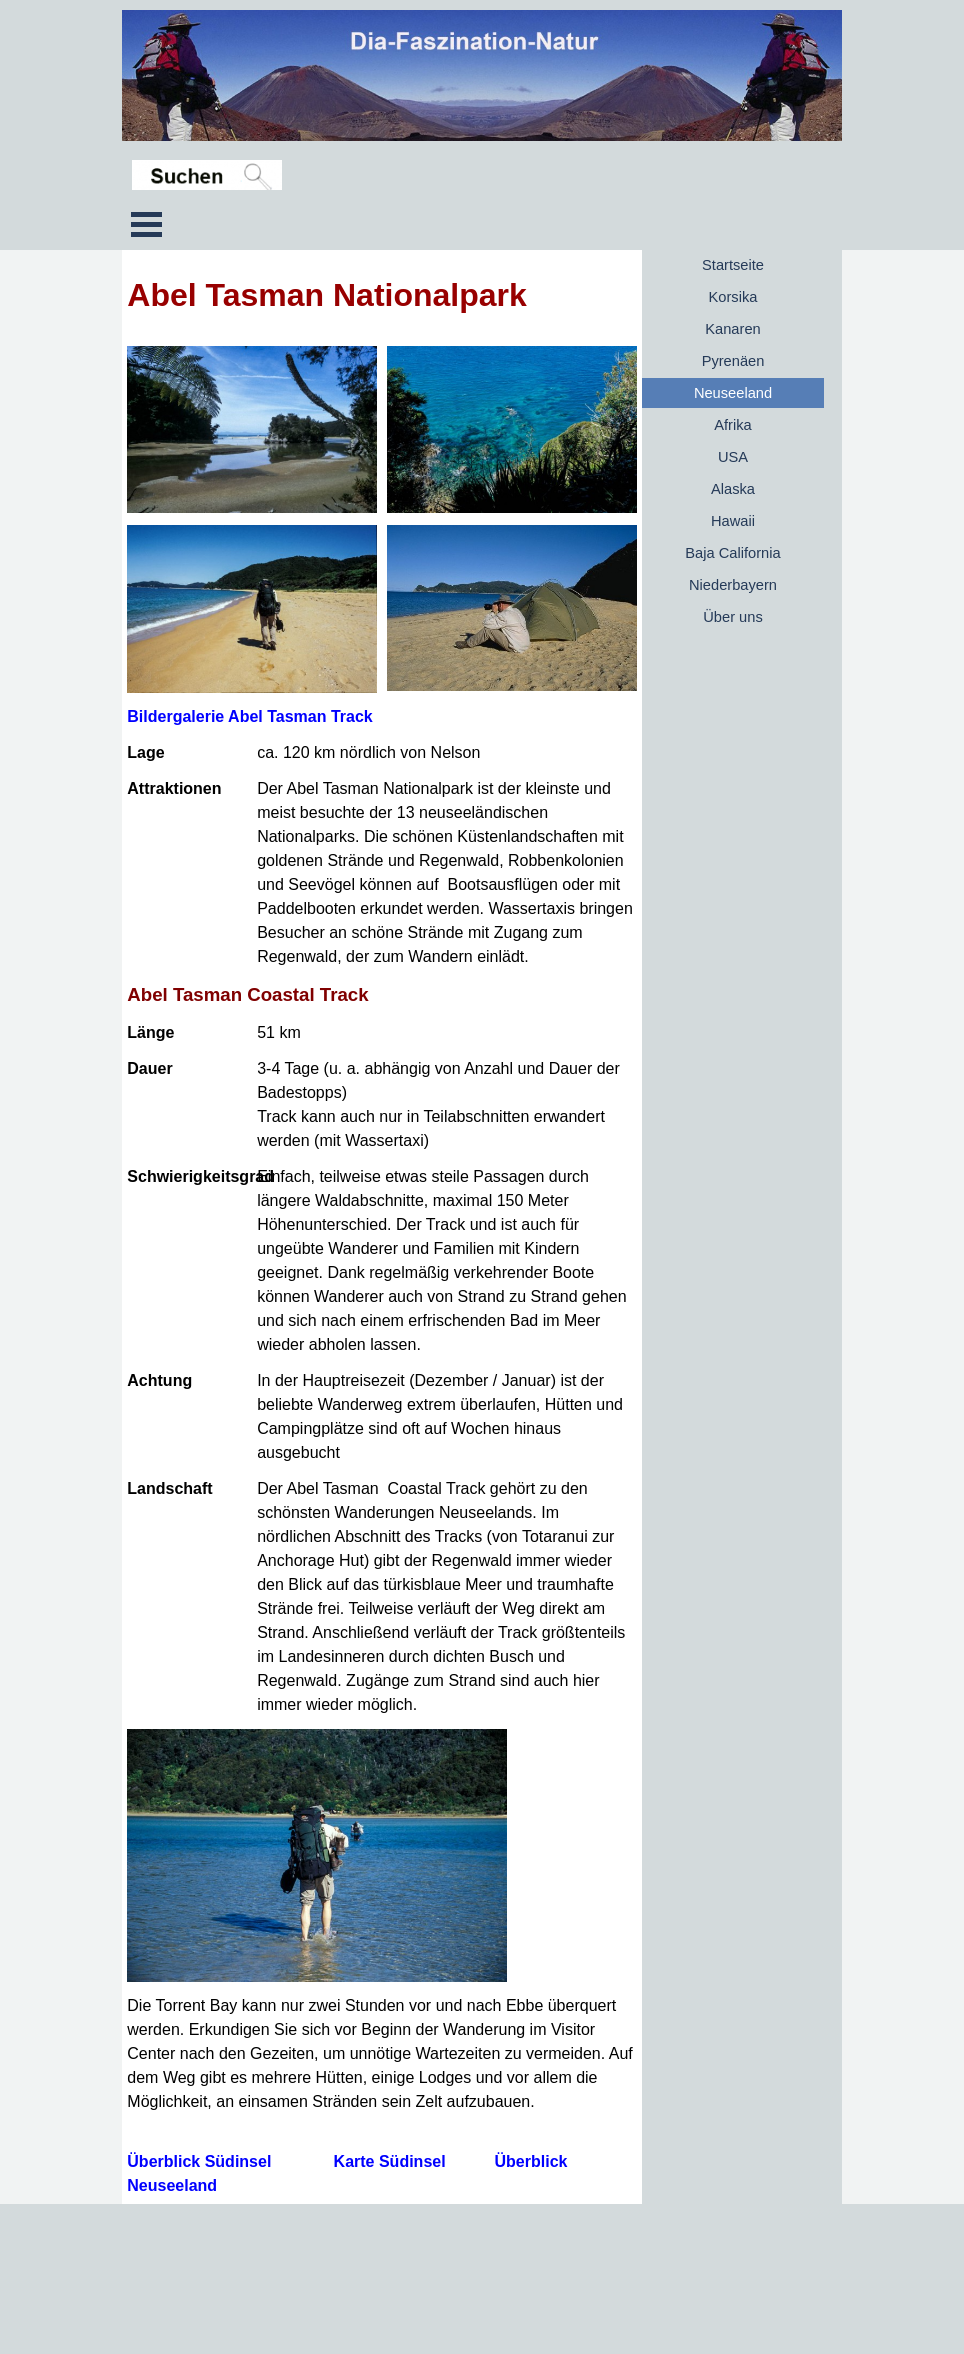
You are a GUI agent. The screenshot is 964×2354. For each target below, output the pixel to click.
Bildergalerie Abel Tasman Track (249, 716)
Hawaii (733, 521)
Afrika (732, 425)
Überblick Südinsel (199, 2161)
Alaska (733, 489)
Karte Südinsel (390, 2161)
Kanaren (732, 329)
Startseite (733, 265)
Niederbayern (733, 585)
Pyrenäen (733, 361)
